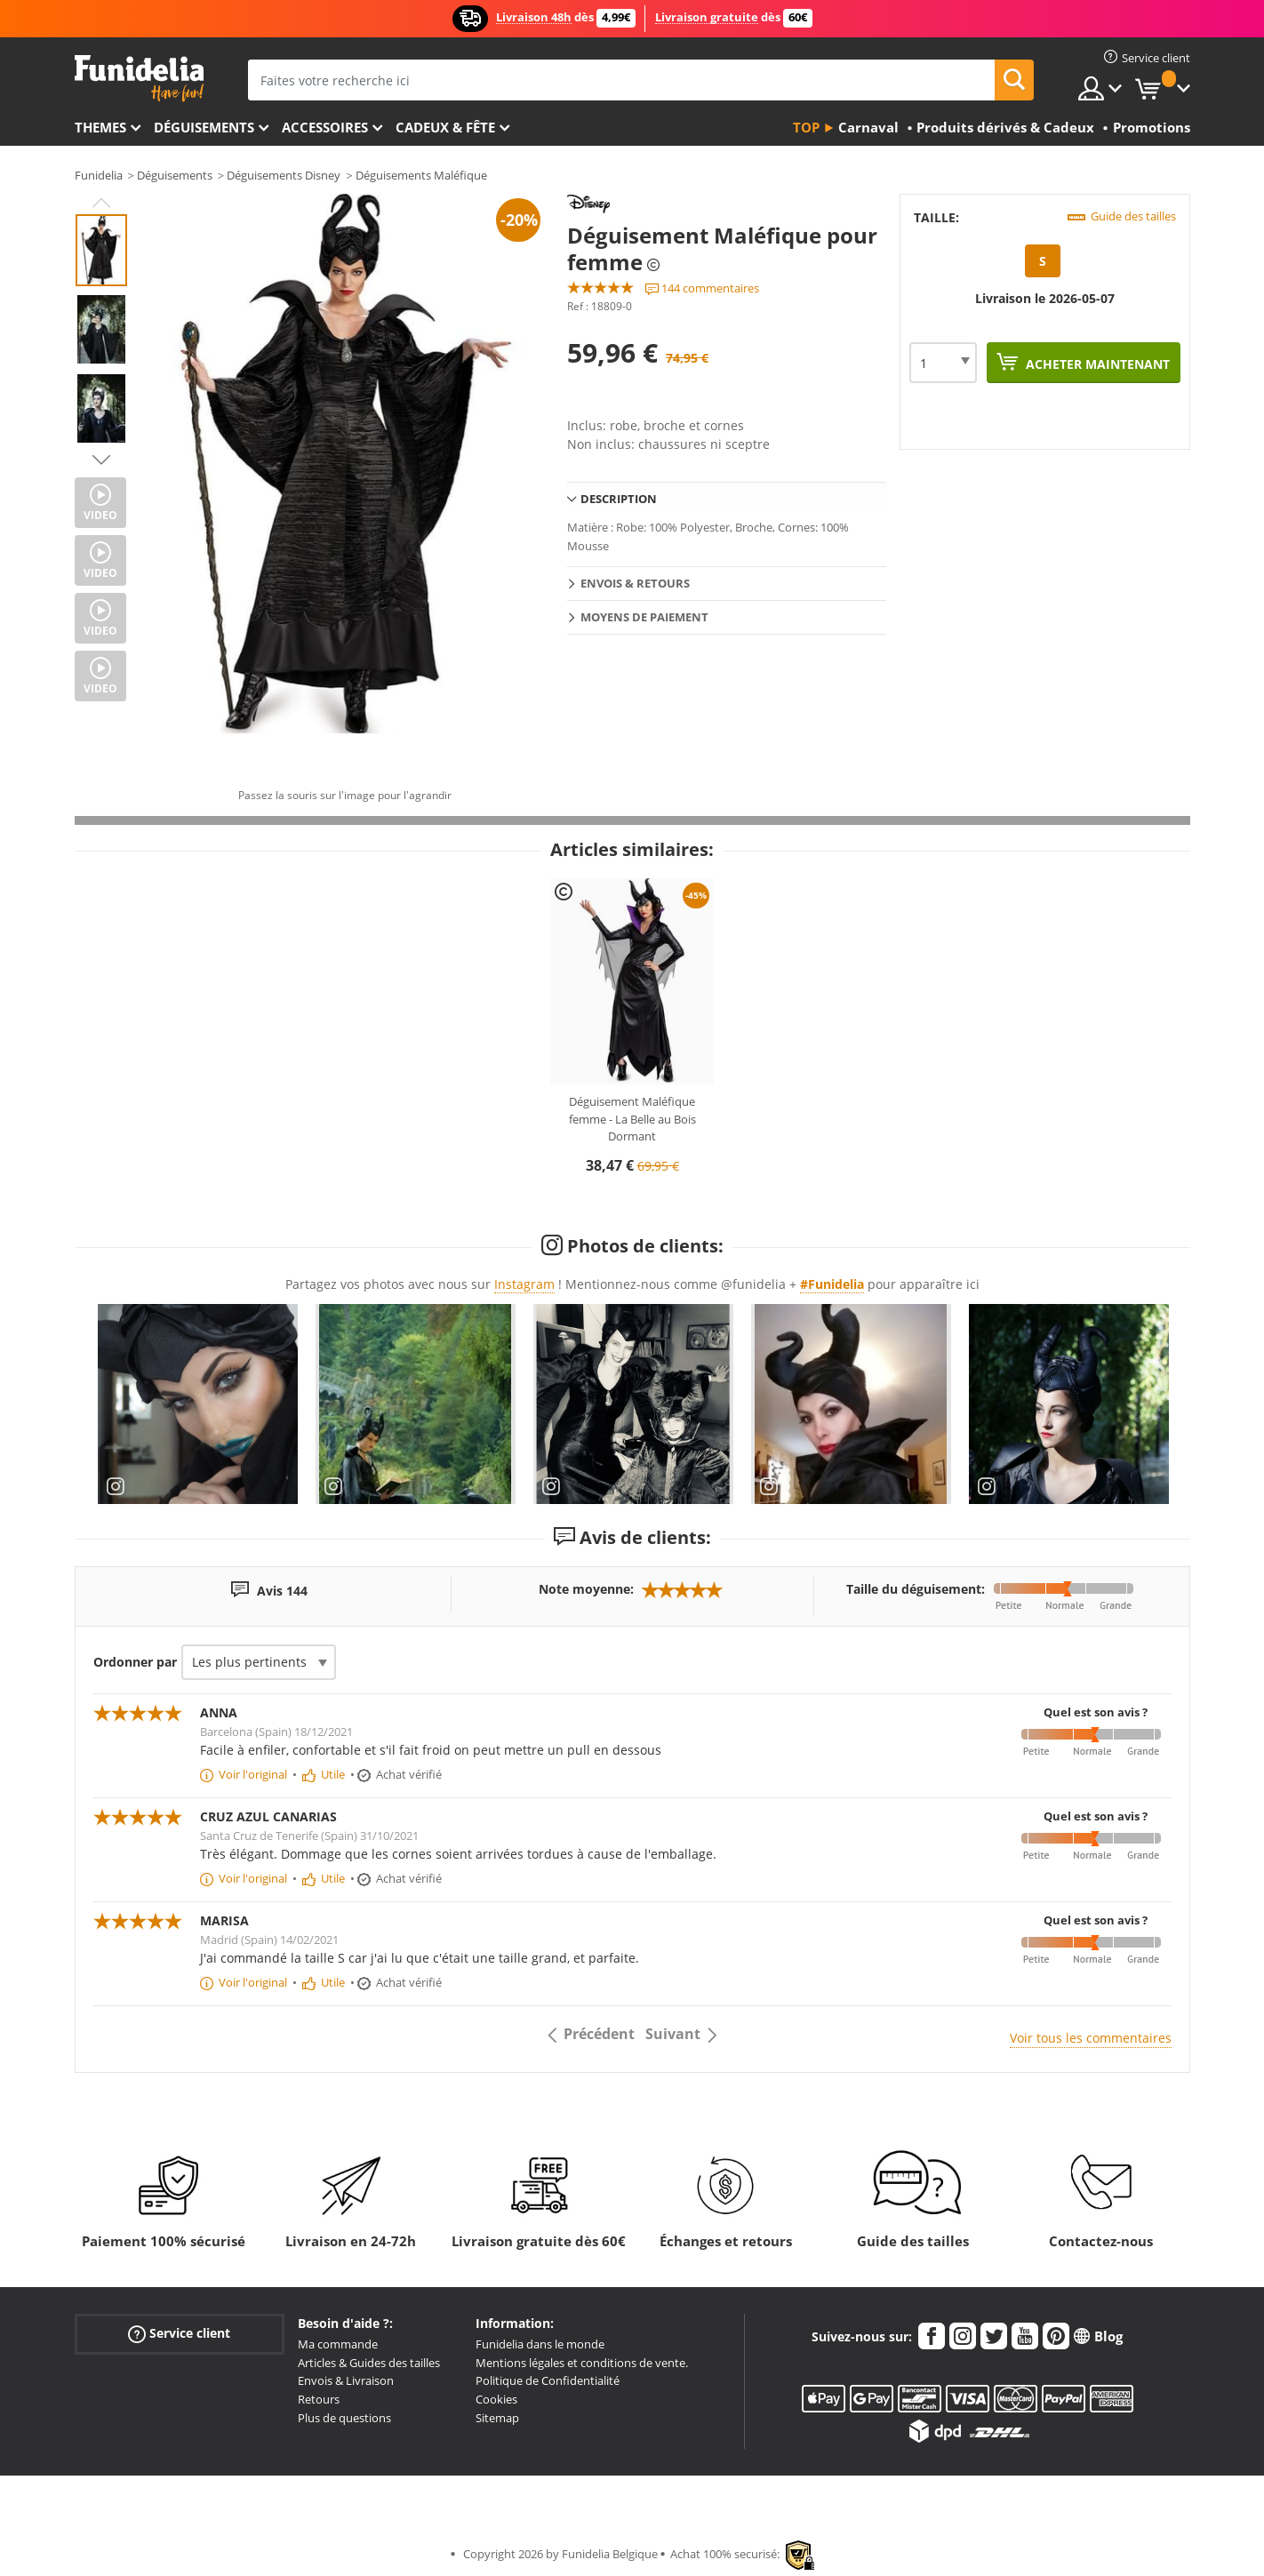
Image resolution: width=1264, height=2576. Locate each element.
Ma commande (338, 2344)
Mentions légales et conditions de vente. (582, 2363)
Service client (179, 2333)
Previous (101, 203)
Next (101, 459)
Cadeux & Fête (445, 127)
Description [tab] (618, 499)
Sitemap (497, 2418)
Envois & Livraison (346, 2380)
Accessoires (325, 127)
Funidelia (99, 175)
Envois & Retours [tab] (635, 583)
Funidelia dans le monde (540, 2344)
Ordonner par (135, 1661)
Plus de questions (344, 2418)
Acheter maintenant (1096, 364)
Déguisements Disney (283, 175)
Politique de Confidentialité (548, 2380)
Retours (319, 2399)
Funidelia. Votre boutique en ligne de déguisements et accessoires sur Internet (139, 78)
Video (100, 515)
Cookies (496, 2399)
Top (806, 127)
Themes (100, 127)
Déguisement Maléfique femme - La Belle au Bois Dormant (632, 1118)
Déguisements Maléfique (421, 175)
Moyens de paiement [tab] (644, 617)
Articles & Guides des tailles (369, 2363)
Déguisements (204, 127)
